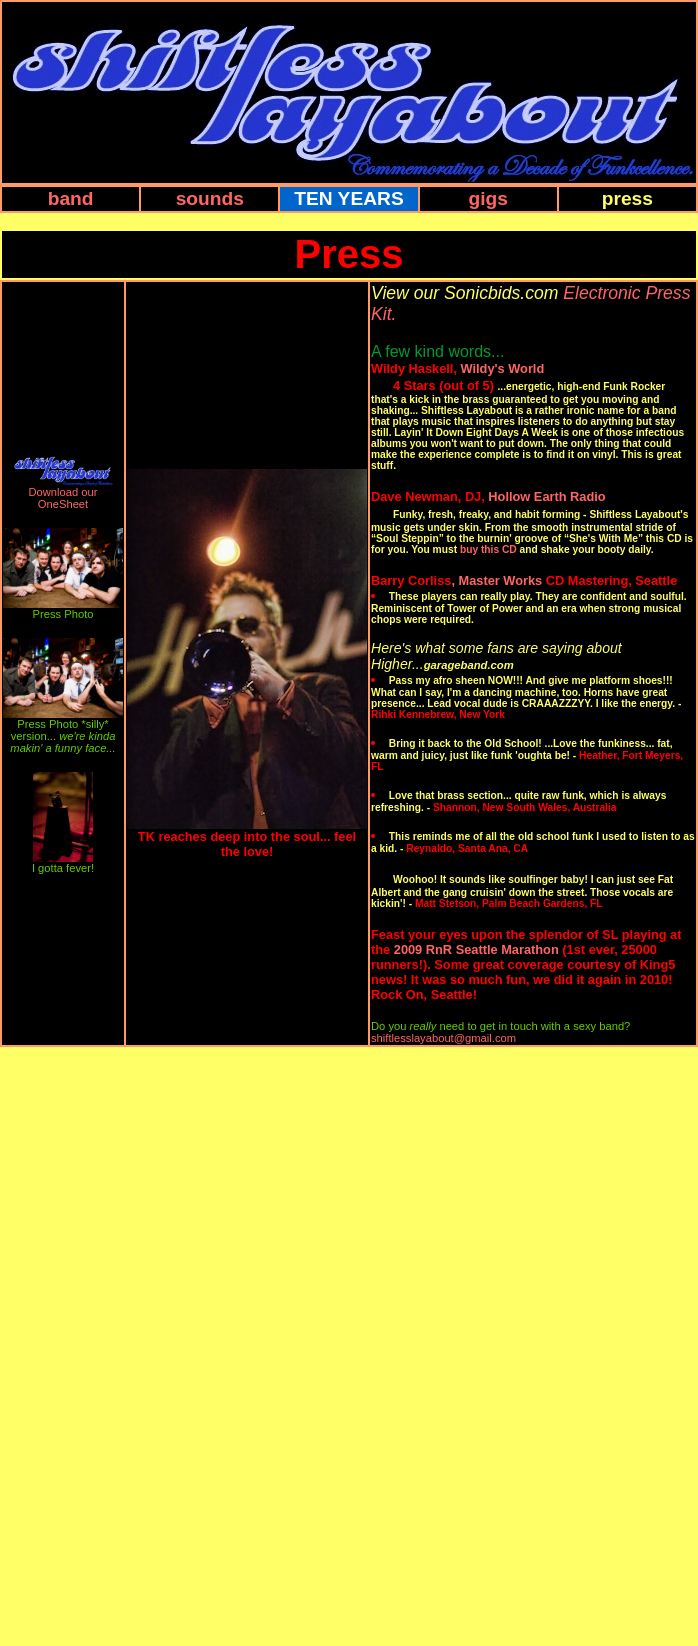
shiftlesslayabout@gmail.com (443, 1038)
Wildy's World (503, 368)
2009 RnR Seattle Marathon (476, 949)
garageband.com (469, 665)
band (71, 198)
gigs (487, 198)
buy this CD (488, 549)
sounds (210, 198)
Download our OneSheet (62, 498)
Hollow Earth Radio (546, 496)
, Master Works (496, 580)
